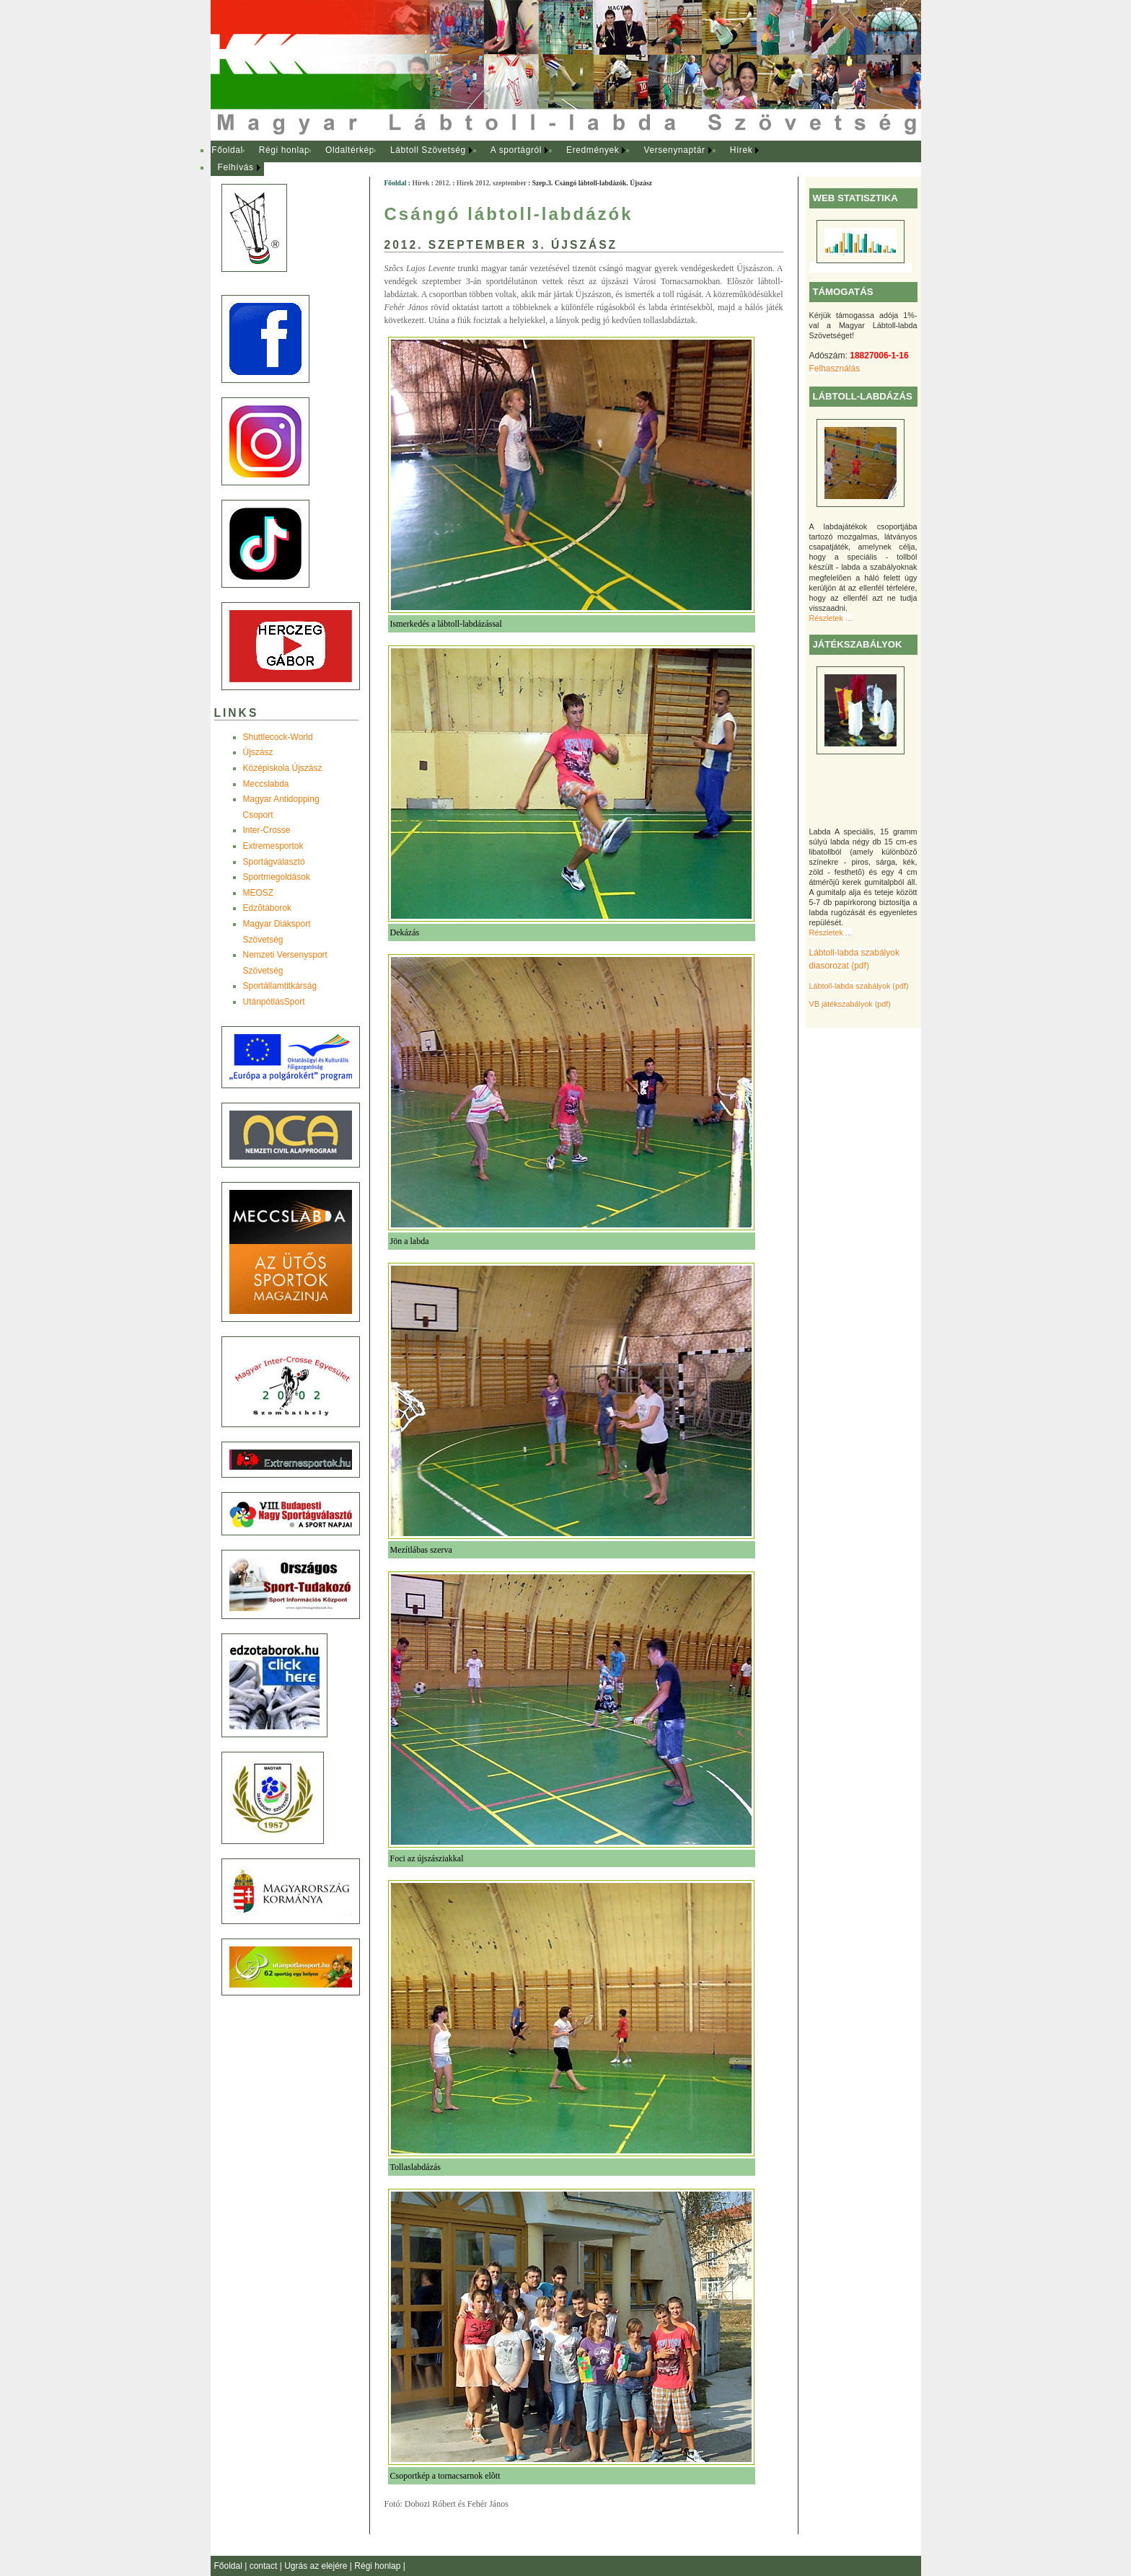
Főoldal (227, 150)
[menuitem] (228, 150)
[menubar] (499, 159)
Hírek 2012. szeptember (492, 183)
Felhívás (236, 167)
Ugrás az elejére (317, 2566)
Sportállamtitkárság (280, 986)
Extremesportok (273, 846)
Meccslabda (266, 784)
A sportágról (516, 150)
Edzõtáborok (267, 908)
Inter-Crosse (267, 830)
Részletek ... (830, 618)
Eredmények (592, 150)
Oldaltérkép (349, 150)
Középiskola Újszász (282, 768)
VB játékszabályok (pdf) (850, 1004)
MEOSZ (258, 893)
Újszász (258, 752)
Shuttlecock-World (278, 737)
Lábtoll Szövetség (428, 150)
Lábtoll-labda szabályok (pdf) (859, 986)
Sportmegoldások (276, 877)
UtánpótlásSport (274, 1002)
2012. (443, 183)
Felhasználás (835, 368)
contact (265, 2566)
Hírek (741, 150)
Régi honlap (284, 150)
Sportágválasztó (274, 862)
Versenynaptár (674, 150)
